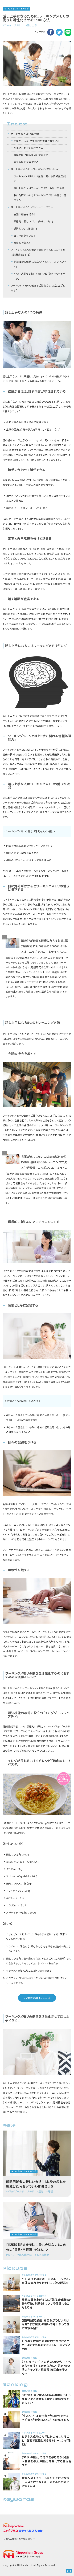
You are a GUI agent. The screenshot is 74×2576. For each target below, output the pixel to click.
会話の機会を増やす (25, 214)
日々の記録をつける (25, 235)
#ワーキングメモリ (13, 25)
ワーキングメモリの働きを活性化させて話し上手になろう (38, 288)
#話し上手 (31, 25)
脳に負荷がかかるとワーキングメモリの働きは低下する (40, 198)
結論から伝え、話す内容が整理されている (36, 141)
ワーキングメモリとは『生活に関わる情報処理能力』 (40, 179)
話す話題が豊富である (26, 162)
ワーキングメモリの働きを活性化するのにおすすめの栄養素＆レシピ (38, 252)
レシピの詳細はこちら (35, 1997)
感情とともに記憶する (26, 228)
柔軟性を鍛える (22, 242)
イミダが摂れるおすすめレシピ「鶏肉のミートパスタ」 (39, 276)
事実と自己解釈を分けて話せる (31, 155)
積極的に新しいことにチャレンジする (34, 221)
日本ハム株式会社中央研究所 (17, 2538)
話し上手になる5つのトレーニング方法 (32, 207)
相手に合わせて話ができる (28, 148)
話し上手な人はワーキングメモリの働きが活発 (39, 188)
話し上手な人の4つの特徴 (25, 133)
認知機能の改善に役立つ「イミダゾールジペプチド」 (40, 264)
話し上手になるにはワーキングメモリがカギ (35, 169)
